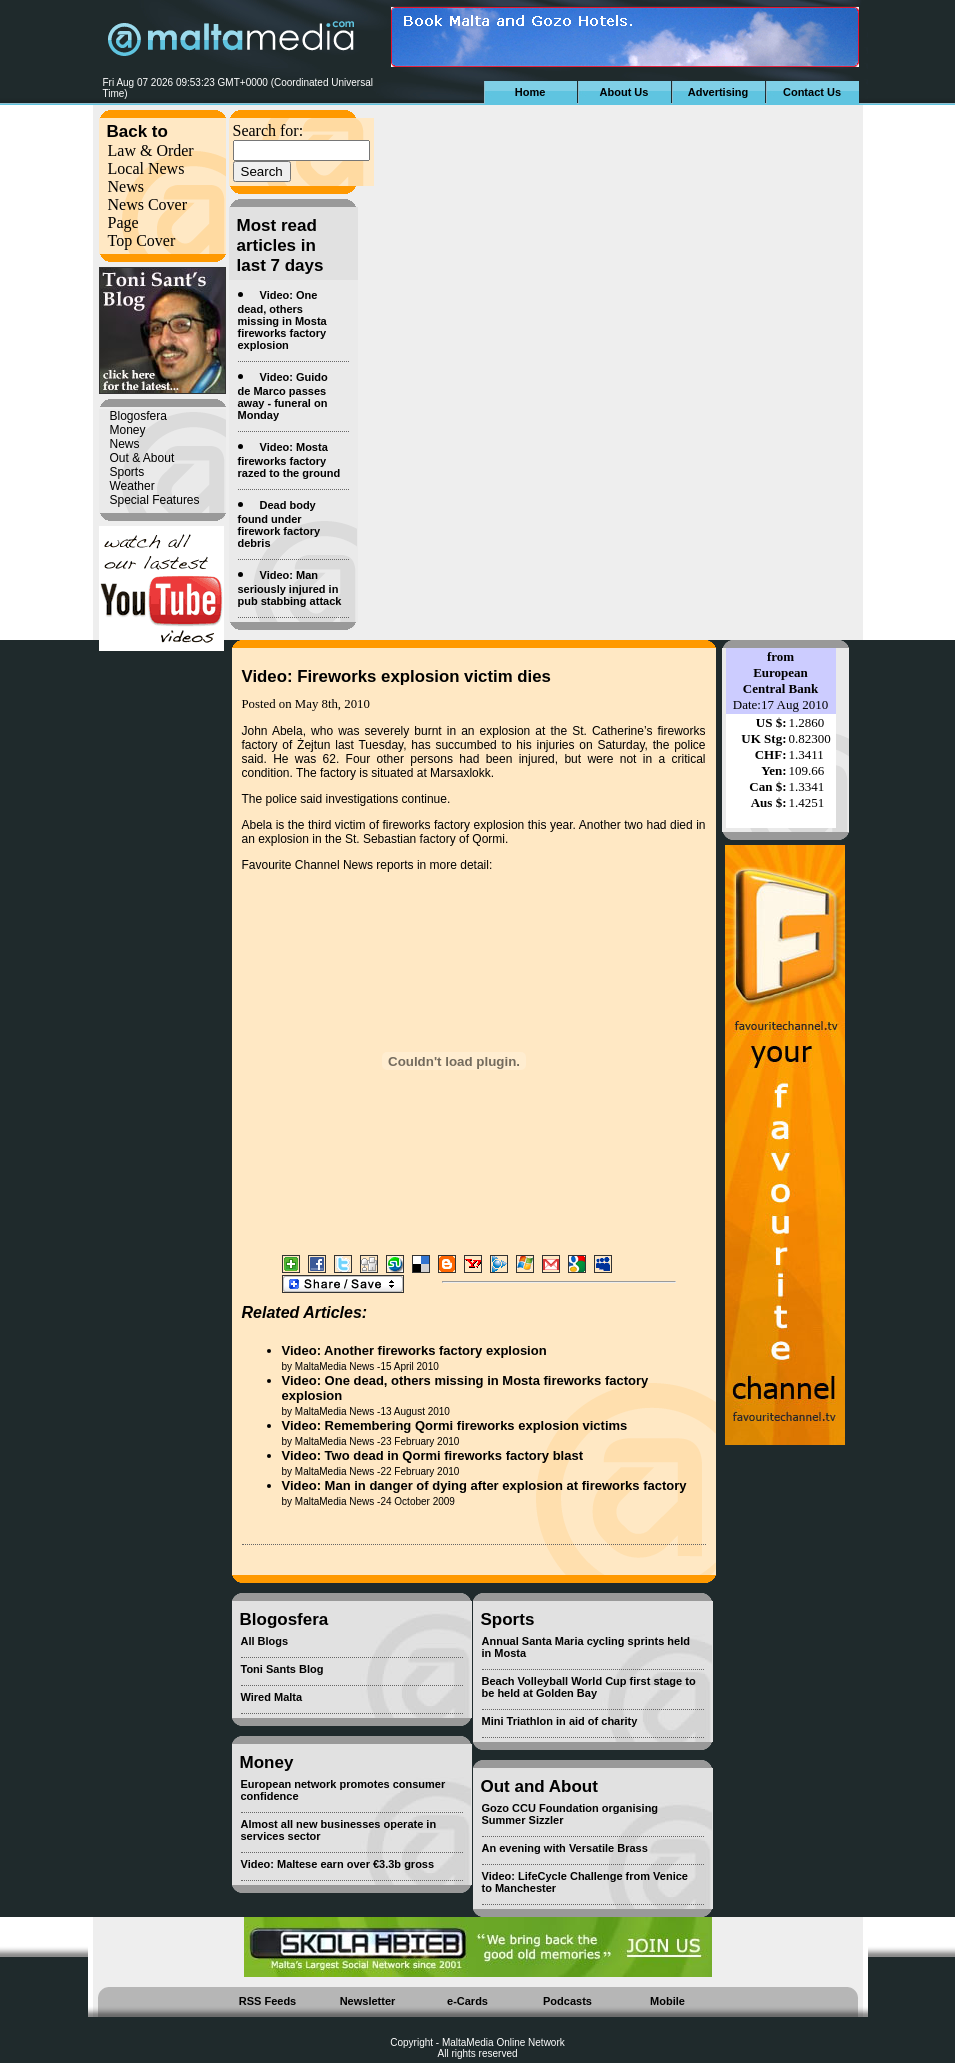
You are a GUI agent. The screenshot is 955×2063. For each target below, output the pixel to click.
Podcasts (567, 2001)
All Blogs (265, 1641)
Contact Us (812, 92)
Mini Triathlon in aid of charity (560, 1721)
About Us (624, 92)
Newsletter (368, 2001)
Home (530, 92)
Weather (132, 486)
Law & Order (151, 150)
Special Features (155, 500)
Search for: (268, 130)
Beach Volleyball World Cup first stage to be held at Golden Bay (589, 1687)
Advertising (718, 92)
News (126, 186)
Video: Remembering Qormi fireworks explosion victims (455, 1425)
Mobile (667, 2001)
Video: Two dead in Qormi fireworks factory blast (432, 1455)
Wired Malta (272, 1697)
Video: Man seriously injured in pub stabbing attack (290, 588)
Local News (146, 168)
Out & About (142, 458)
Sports (127, 472)
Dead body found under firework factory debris (279, 524)
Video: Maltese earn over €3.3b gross (338, 1864)
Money (128, 430)
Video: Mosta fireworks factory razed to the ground (289, 460)
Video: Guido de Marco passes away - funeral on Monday (283, 396)
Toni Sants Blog (282, 1669)
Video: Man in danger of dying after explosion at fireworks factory (484, 1485)
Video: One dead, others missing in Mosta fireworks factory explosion (282, 320)
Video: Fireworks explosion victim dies (396, 676)
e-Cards (467, 2001)
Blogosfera (138, 416)
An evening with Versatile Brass (565, 1848)
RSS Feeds (267, 2001)
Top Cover (142, 240)
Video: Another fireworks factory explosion (414, 1350)
